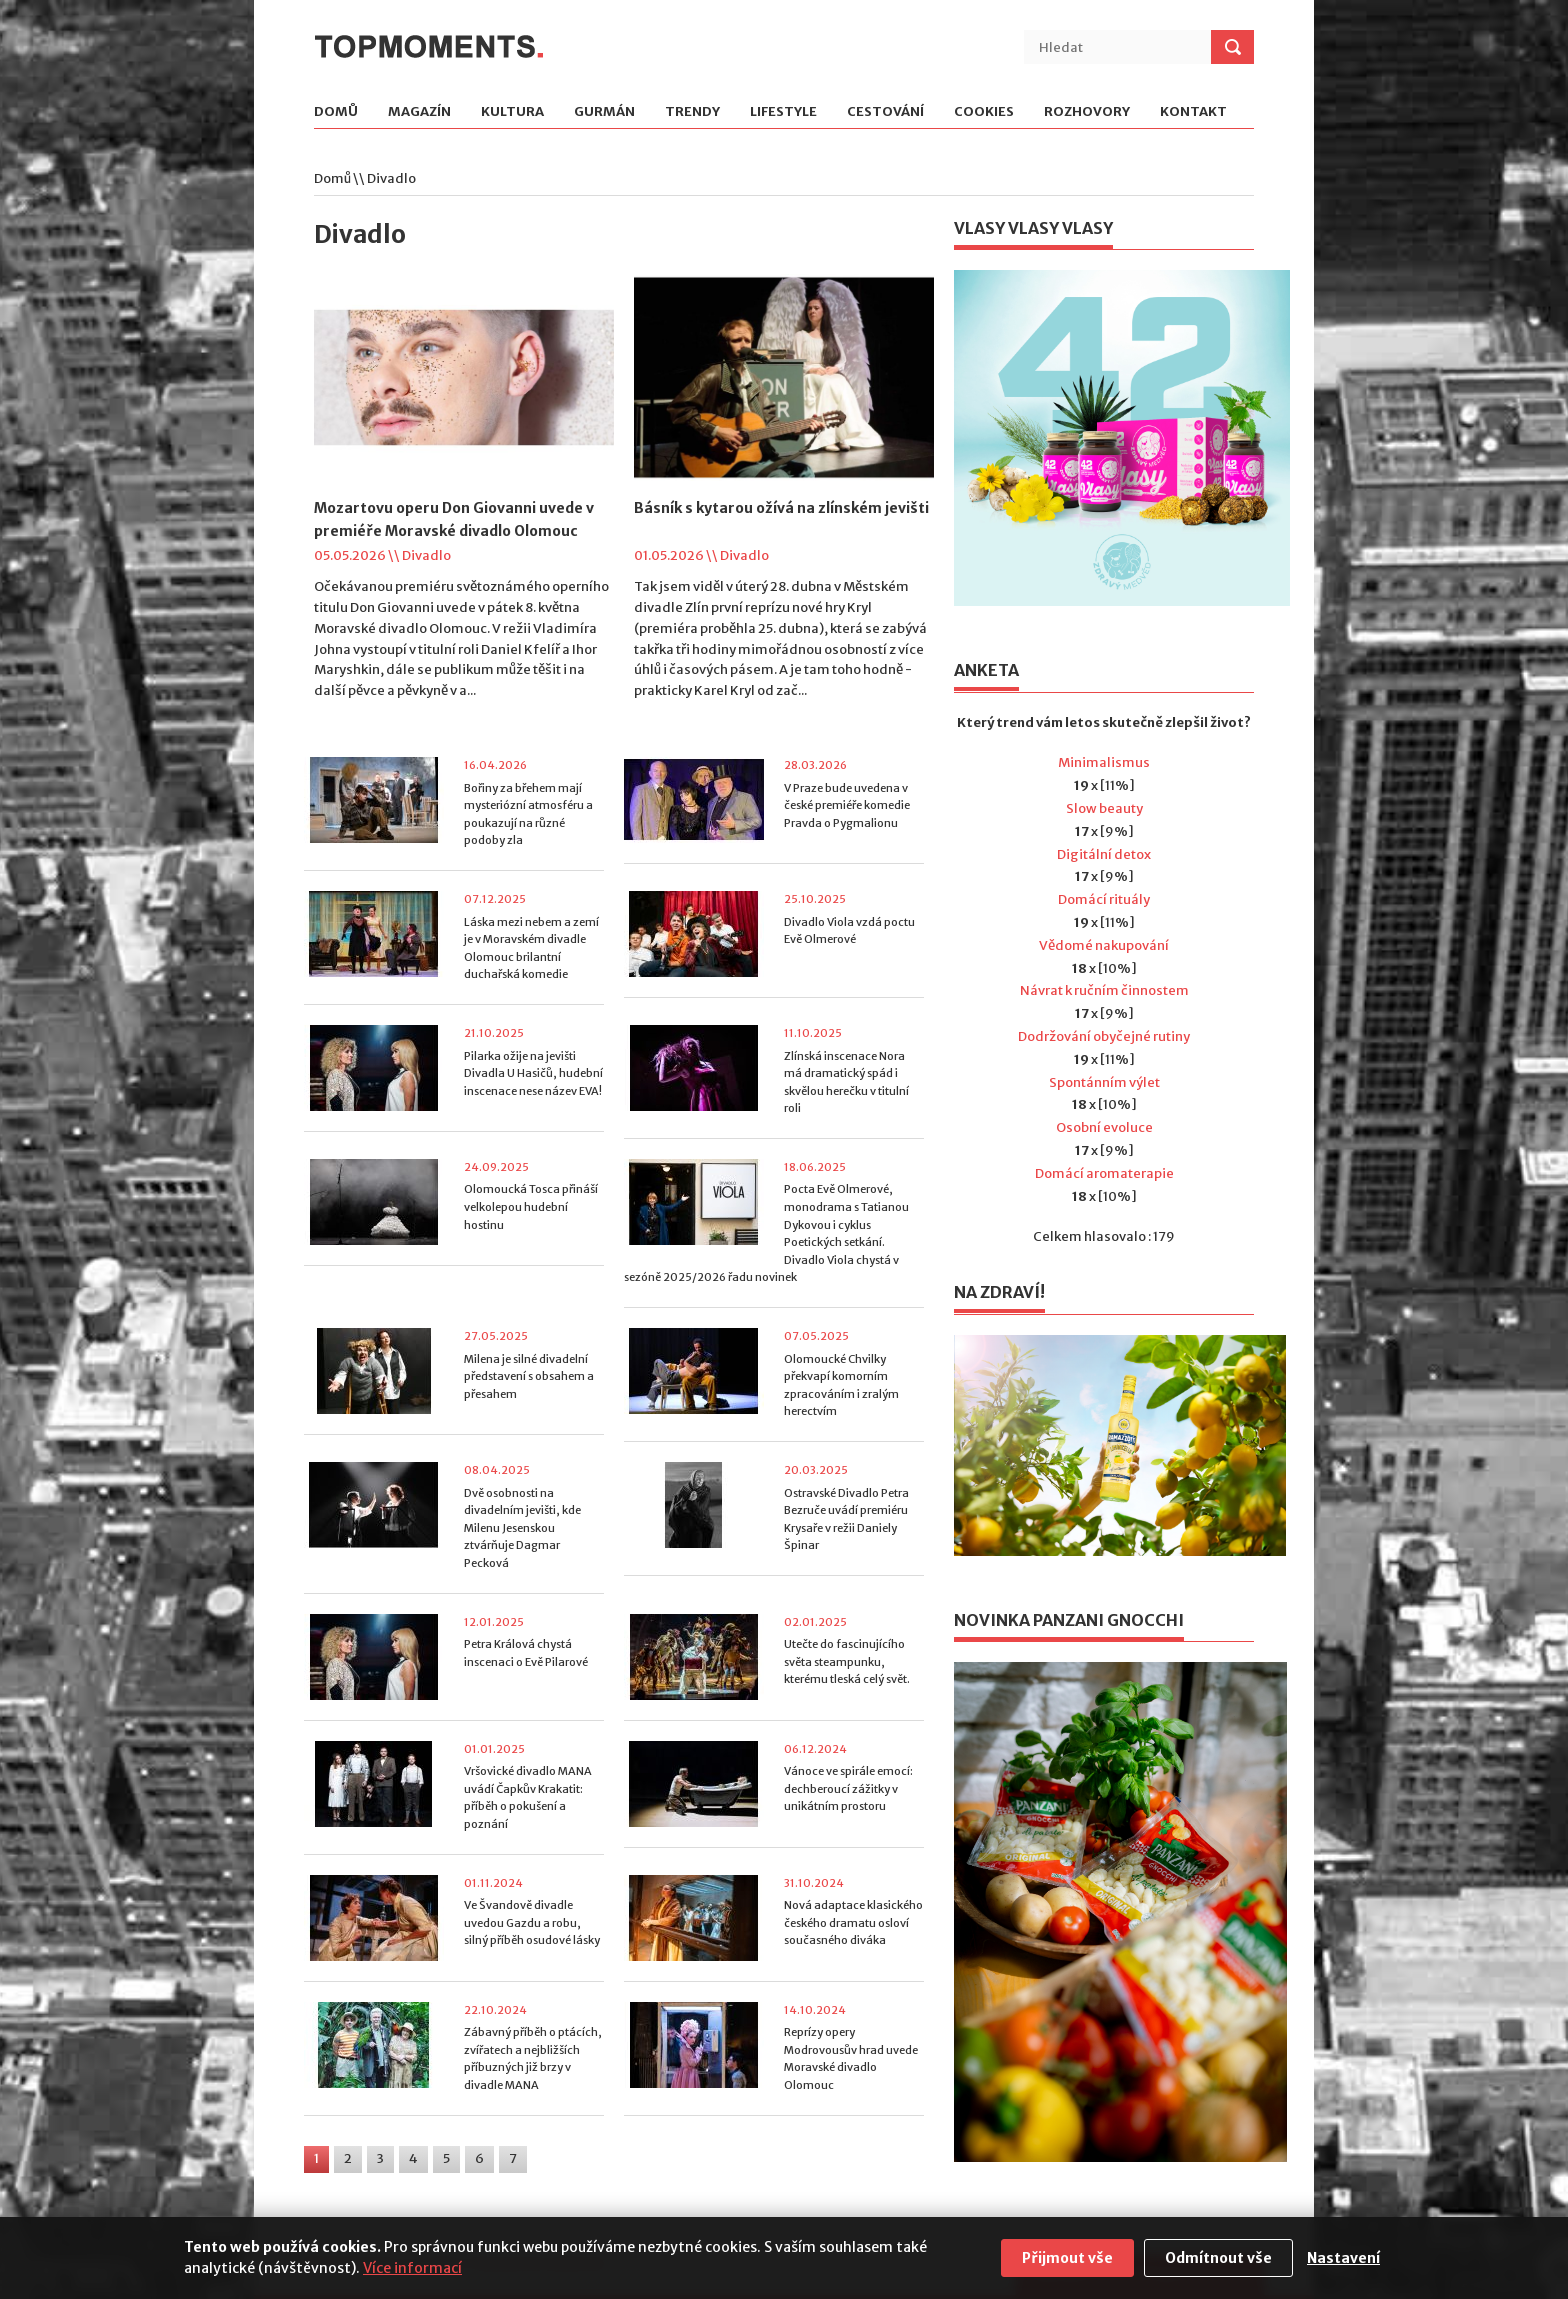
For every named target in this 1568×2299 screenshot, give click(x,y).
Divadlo (426, 555)
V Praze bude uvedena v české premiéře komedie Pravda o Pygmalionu (847, 805)
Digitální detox (1104, 854)
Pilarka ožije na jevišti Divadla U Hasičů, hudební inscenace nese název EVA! (533, 1073)
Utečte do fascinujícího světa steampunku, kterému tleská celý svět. (847, 1661)
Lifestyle (783, 112)
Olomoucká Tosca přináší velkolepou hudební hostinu (531, 1206)
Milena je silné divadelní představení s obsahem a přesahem (529, 1376)
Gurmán (604, 112)
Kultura (512, 112)
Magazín (419, 112)
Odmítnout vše (1218, 2258)
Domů (336, 112)
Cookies (984, 112)
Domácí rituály (1104, 899)
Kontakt (1193, 112)
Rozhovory (1087, 112)
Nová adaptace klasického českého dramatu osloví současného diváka (853, 1922)
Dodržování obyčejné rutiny (1104, 1036)
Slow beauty (1104, 808)
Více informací (412, 2268)
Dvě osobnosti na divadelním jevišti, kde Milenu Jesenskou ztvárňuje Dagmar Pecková (522, 1528)
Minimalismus (1104, 762)
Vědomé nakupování (1104, 945)
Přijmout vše (1067, 2258)
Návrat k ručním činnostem (1104, 990)
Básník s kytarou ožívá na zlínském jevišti (781, 508)
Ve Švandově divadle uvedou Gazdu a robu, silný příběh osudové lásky (532, 1922)
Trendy (692, 112)
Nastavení (1343, 2258)
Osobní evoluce (1104, 1127)
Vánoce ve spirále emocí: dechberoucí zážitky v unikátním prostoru (848, 1788)
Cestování (885, 112)
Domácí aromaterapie (1104, 1173)
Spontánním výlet (1104, 1082)
